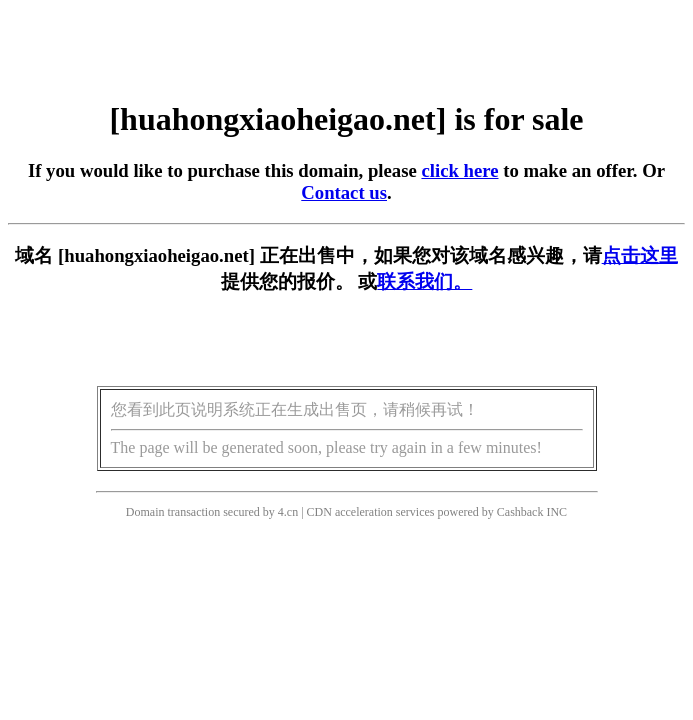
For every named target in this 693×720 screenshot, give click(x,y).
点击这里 (640, 255)
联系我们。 (424, 281)
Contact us (344, 192)
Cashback (520, 512)
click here (459, 170)
